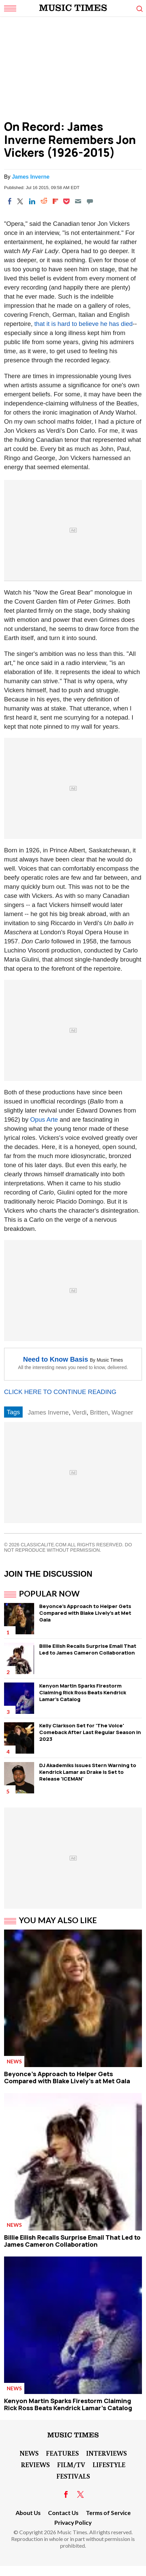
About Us (28, 2512)
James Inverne (30, 177)
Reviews (35, 2464)
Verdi (79, 1412)
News (14, 2061)
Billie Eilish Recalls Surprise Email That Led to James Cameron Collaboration (87, 1649)
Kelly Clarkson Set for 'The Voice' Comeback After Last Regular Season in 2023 (90, 1732)
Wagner (122, 1412)
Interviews (106, 2453)
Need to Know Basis (55, 1359)
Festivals (73, 2476)
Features (62, 2453)
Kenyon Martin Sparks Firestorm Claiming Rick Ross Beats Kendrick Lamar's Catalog (82, 1692)
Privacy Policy (73, 2522)
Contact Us (63, 2512)
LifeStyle (109, 2464)
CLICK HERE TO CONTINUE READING (60, 1391)
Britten (99, 1412)
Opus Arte (44, 1119)
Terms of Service (108, 2512)
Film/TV (71, 2464)
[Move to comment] (89, 201)
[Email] (78, 201)
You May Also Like (58, 1920)
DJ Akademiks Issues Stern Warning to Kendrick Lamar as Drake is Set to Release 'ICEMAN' (87, 1772)
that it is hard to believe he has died (83, 323)
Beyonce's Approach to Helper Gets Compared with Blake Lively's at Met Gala (85, 1613)
